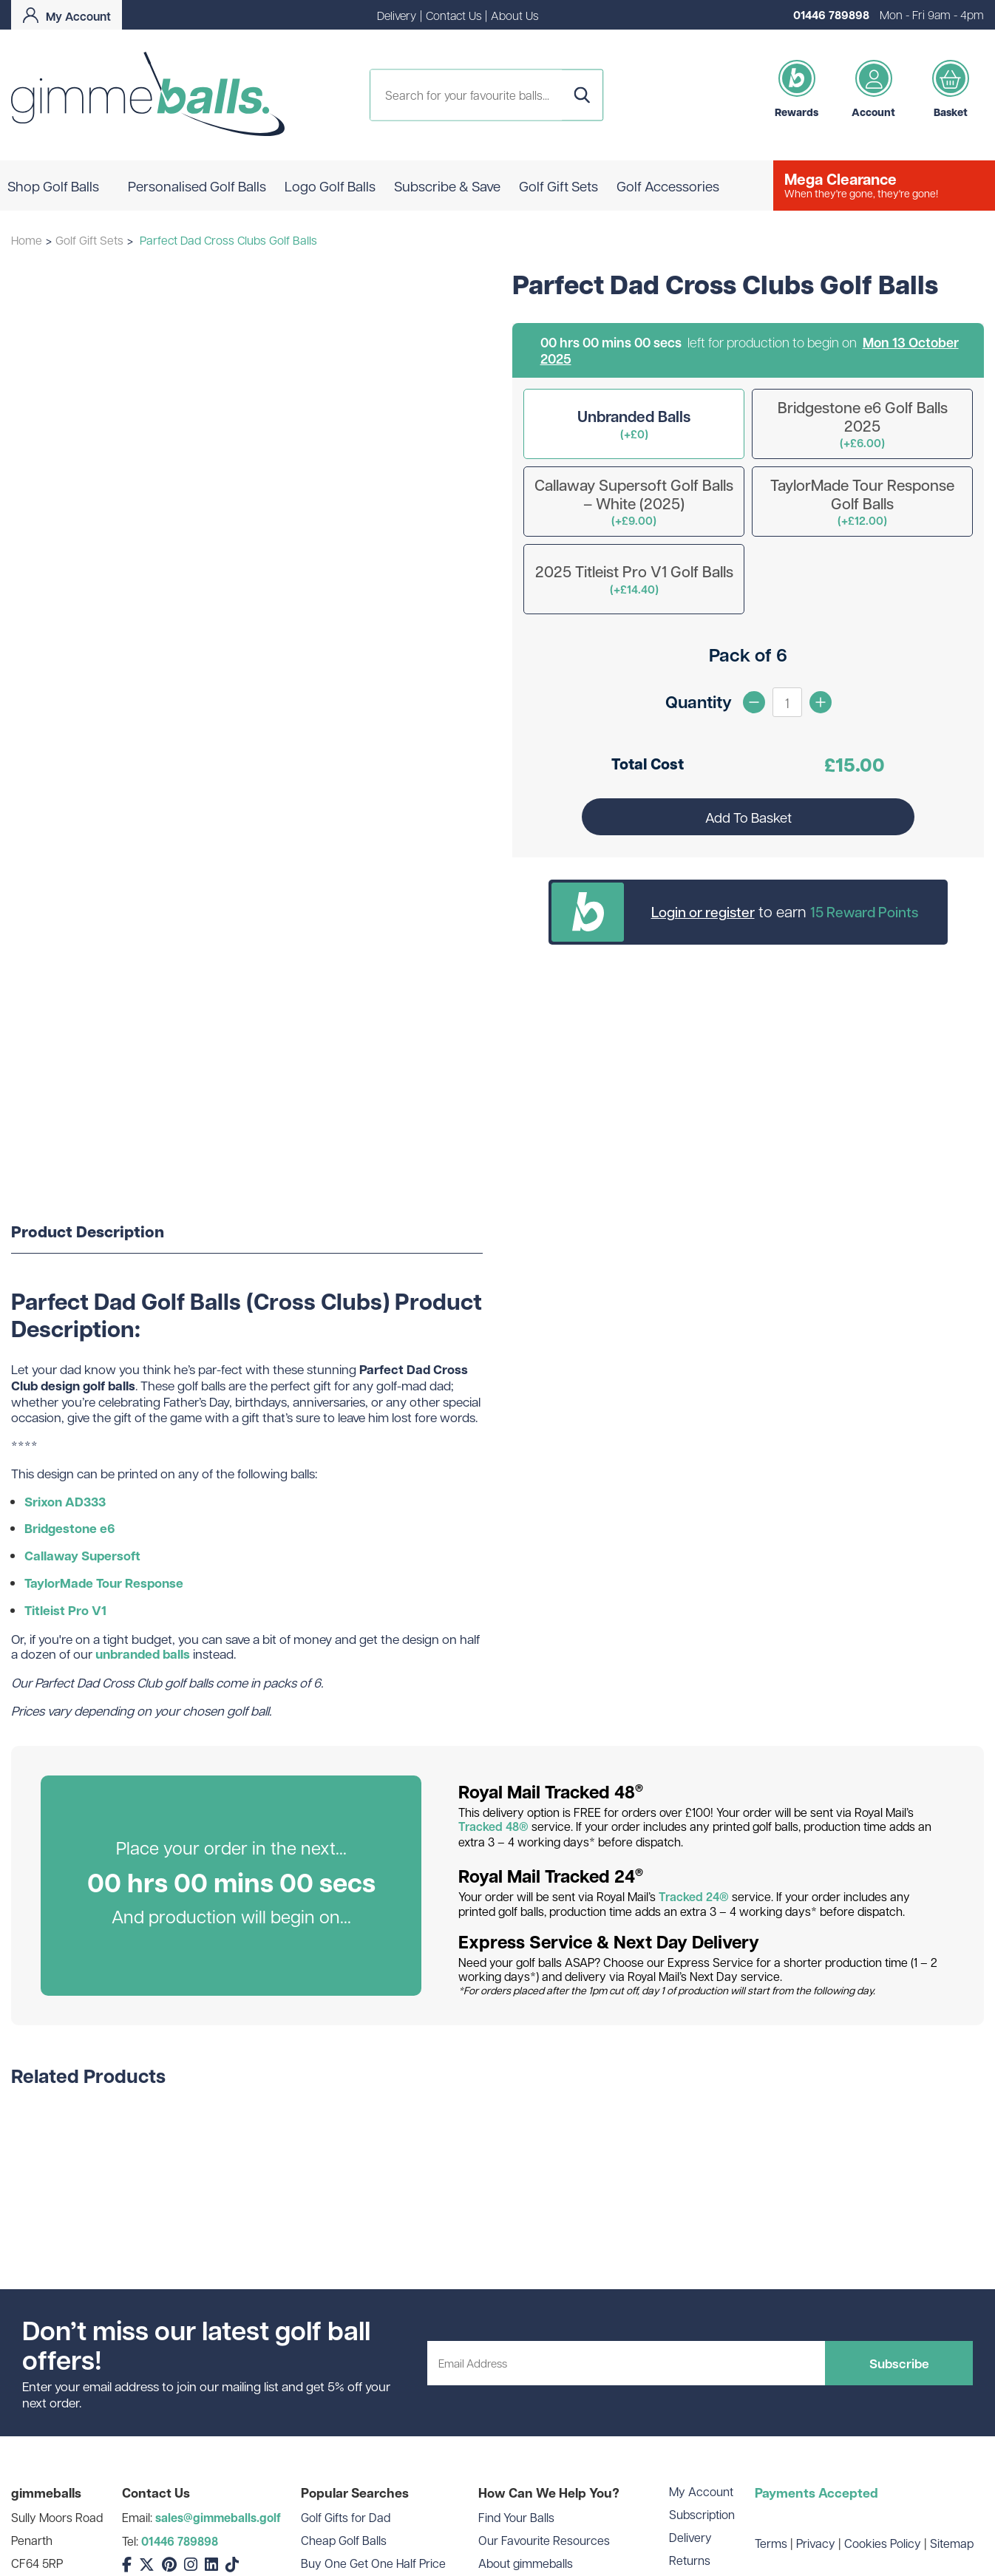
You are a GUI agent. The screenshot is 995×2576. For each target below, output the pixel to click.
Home (26, 240)
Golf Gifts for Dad (345, 2517)
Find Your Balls (516, 2517)
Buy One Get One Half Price (373, 2563)
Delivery (396, 15)
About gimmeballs (525, 2563)
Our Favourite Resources (544, 2540)
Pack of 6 (748, 654)
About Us (514, 15)
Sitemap (952, 2543)
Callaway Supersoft (82, 1555)
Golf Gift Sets (89, 240)
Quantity (698, 701)
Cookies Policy (882, 2543)
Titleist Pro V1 (65, 1610)
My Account (701, 2491)
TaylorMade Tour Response (103, 1583)
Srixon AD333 (65, 1501)
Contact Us (453, 15)
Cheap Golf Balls (344, 2540)
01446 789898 (831, 15)
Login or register (703, 911)
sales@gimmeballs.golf (218, 2517)
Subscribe (899, 2363)
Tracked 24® (694, 1897)
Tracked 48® (493, 1826)
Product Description (87, 1232)
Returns (689, 2560)
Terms (771, 2543)
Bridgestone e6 (69, 1528)
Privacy (815, 2543)
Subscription (702, 2514)
